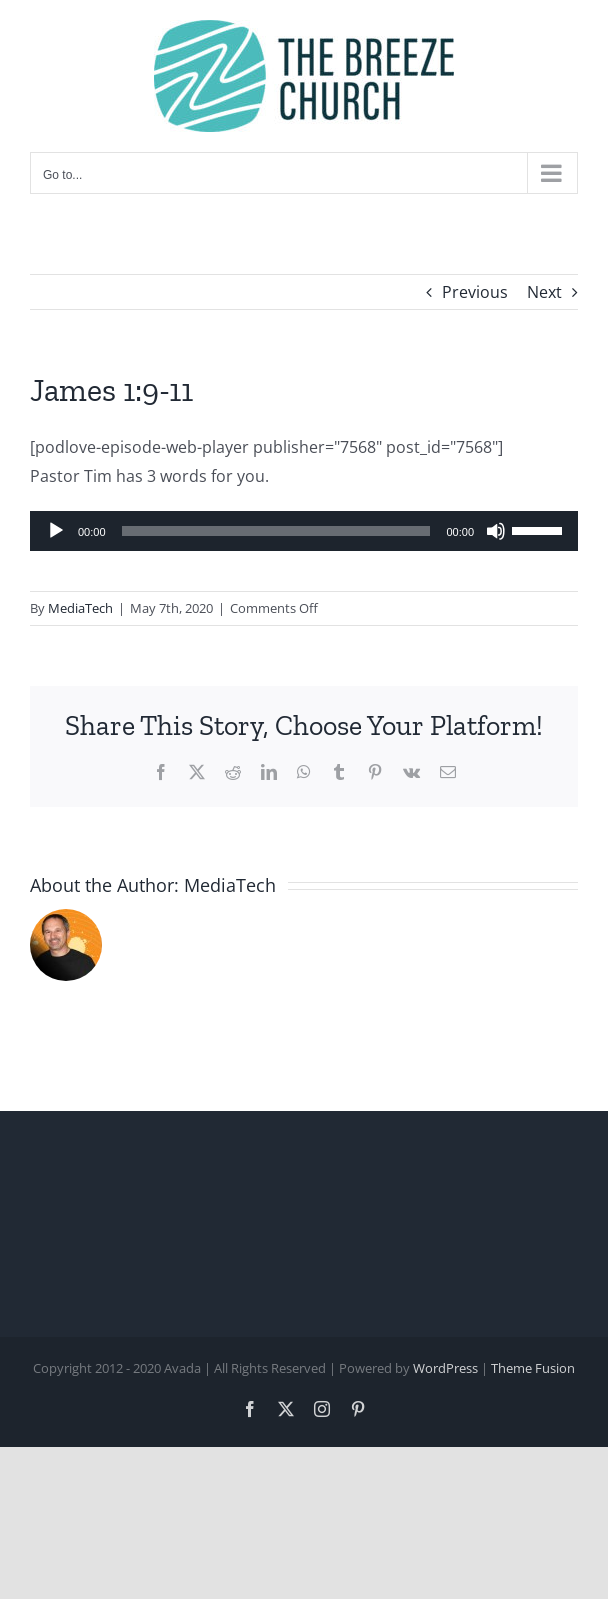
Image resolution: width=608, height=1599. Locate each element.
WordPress (445, 1368)
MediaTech (80, 608)
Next (544, 292)
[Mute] (496, 531)
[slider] (276, 531)
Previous (475, 292)
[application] (304, 531)
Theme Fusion (533, 1368)
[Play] (56, 531)
